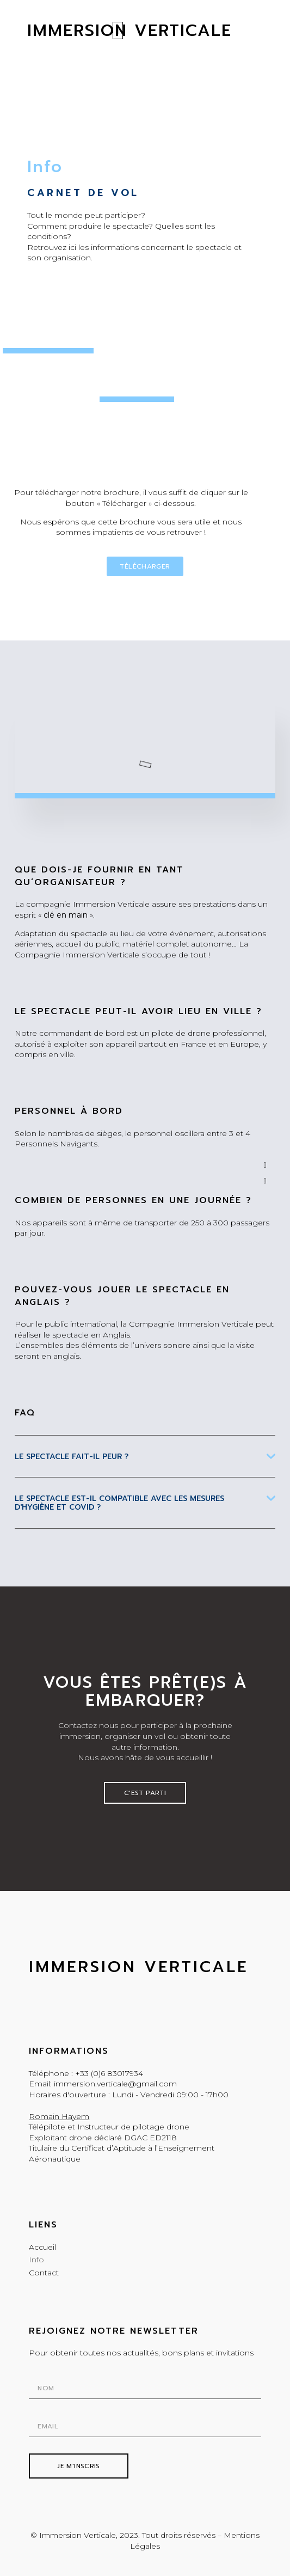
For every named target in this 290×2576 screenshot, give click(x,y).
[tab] (145, 1465)
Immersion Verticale (138, 1967)
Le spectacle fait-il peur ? (71, 1456)
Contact (44, 2273)
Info (36, 2259)
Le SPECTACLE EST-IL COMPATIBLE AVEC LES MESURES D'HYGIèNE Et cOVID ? (119, 1503)
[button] (118, 27)
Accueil (42, 2247)
